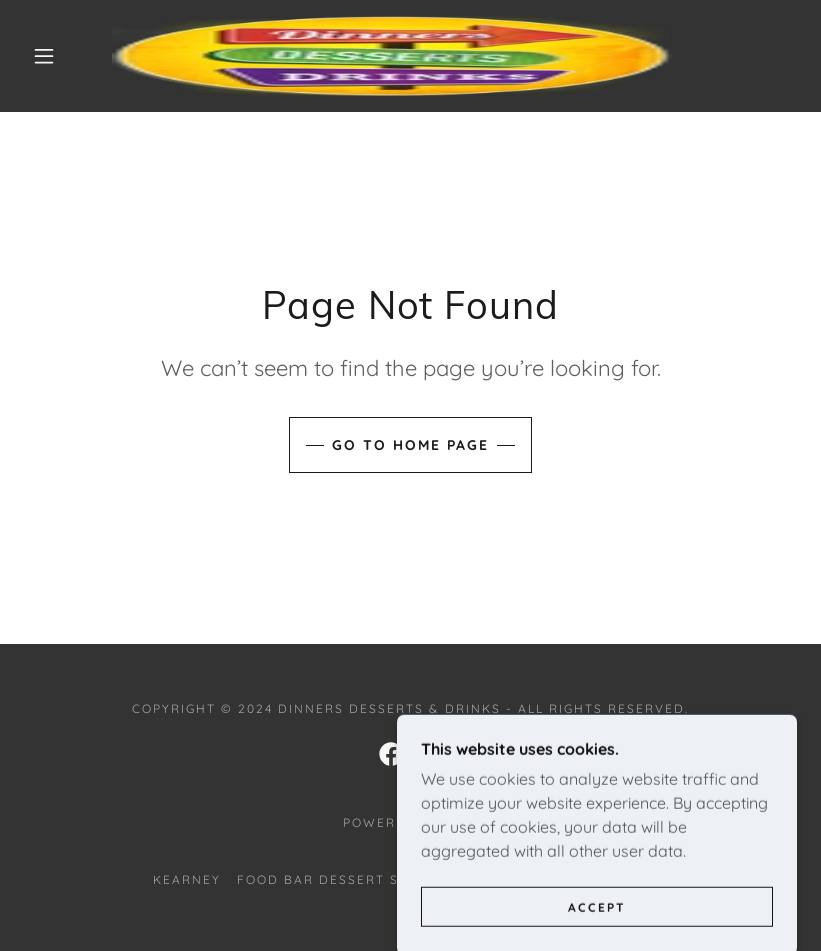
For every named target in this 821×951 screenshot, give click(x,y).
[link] (392, 56)
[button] (44, 56)
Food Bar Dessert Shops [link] (338, 879)
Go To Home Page (410, 445)
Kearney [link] (187, 879)
